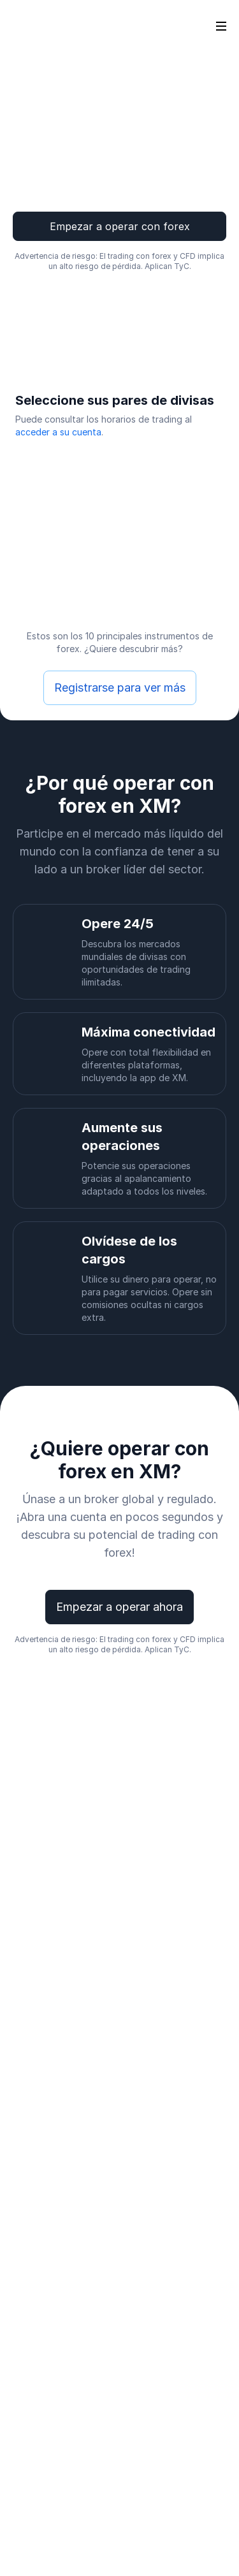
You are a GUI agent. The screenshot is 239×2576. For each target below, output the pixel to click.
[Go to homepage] (31, 25)
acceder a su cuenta (58, 431)
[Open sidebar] (221, 25)
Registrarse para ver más (119, 687)
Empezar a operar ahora (119, 1606)
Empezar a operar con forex (120, 226)
